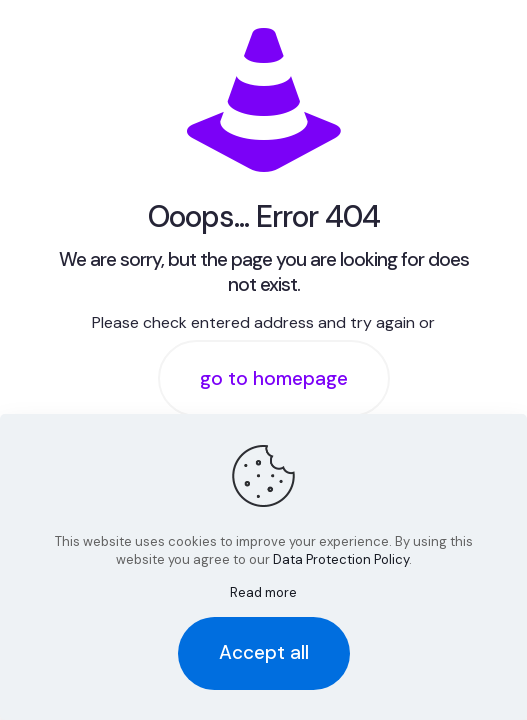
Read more (263, 592)
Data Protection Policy (341, 559)
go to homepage (274, 378)
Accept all (264, 652)
